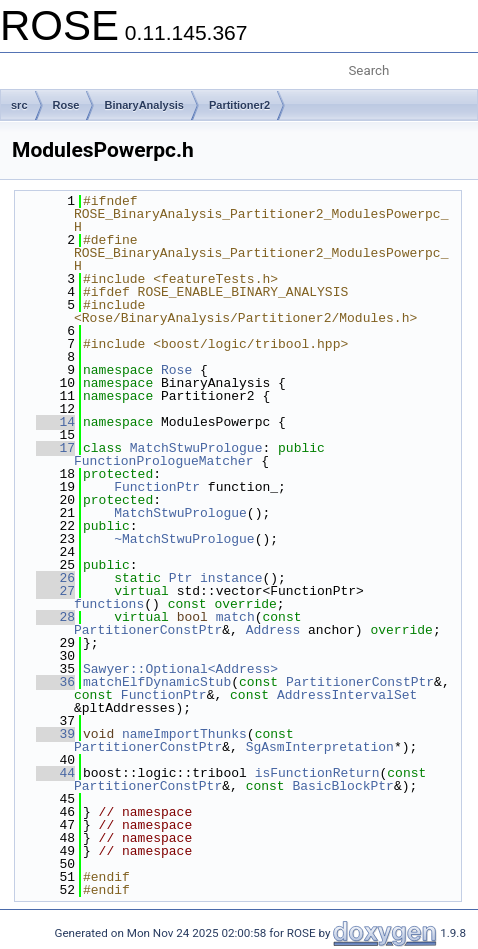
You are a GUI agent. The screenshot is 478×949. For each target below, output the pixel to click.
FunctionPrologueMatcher (163, 461)
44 (55, 773)
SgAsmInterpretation (320, 747)
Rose (66, 105)
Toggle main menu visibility (27, 63)
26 (55, 578)
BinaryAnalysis (143, 105)
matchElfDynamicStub (157, 682)
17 (55, 448)
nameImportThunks (184, 734)
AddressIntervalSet (347, 695)
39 (55, 734)
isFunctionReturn (317, 773)
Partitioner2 (239, 105)
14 (55, 422)
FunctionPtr (157, 487)
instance (231, 578)
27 (55, 591)
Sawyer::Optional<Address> (180, 669)
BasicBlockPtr (342, 786)
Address (273, 630)
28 (55, 617)
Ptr (180, 578)
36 (55, 682)
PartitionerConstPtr (148, 630)
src (19, 105)
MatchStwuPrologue (196, 448)
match (235, 617)
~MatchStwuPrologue (184, 539)
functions (109, 604)
